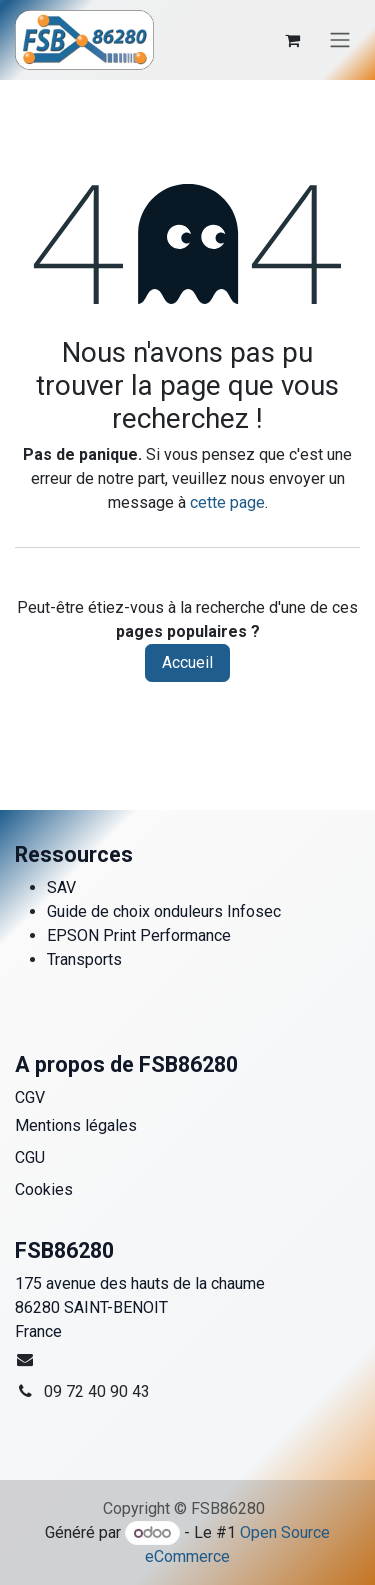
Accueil (187, 662)
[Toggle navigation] (340, 40)
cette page (227, 502)
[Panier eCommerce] (292, 40)
